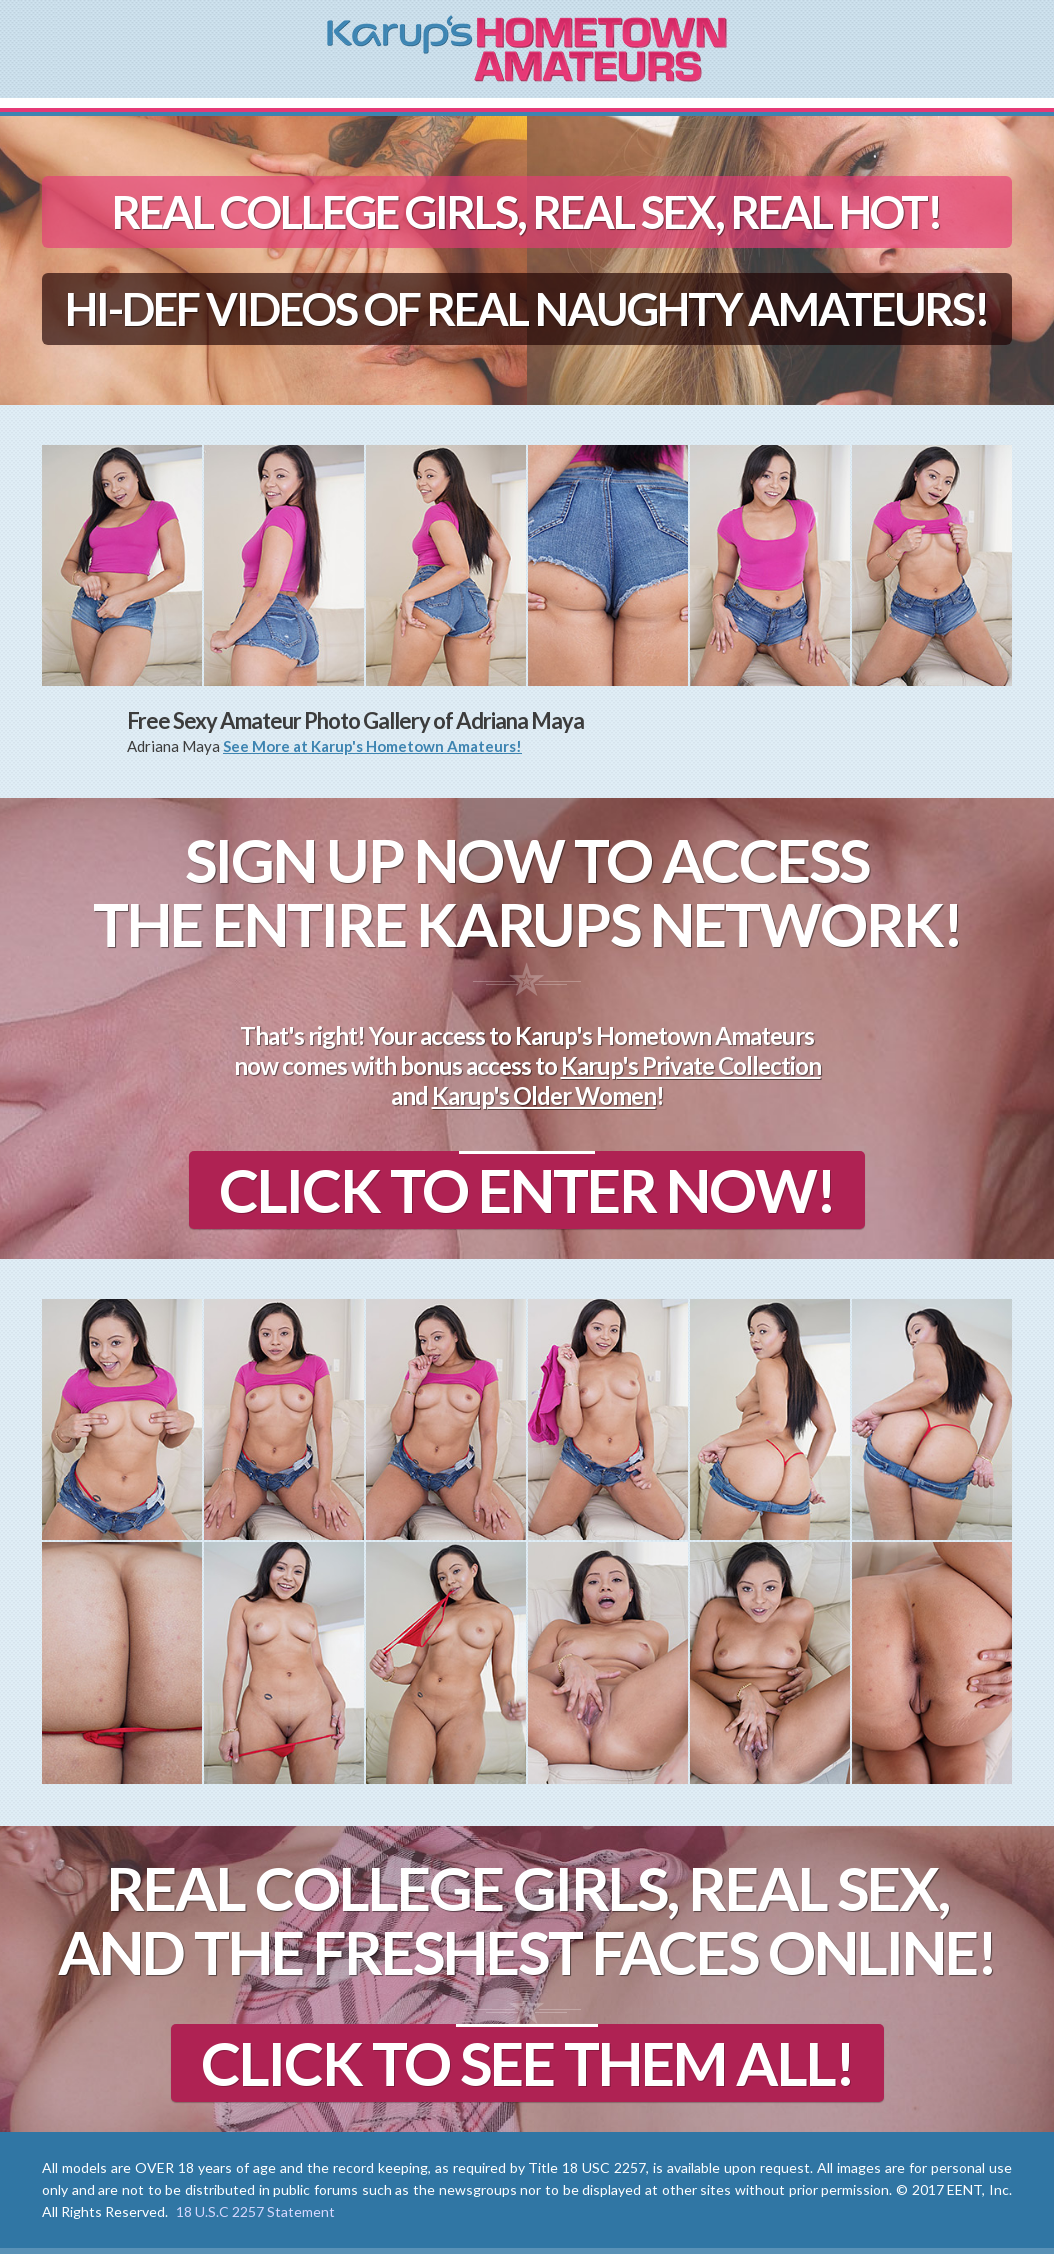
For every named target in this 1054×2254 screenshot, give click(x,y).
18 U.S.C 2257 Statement (255, 2211)
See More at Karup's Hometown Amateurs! (372, 746)
